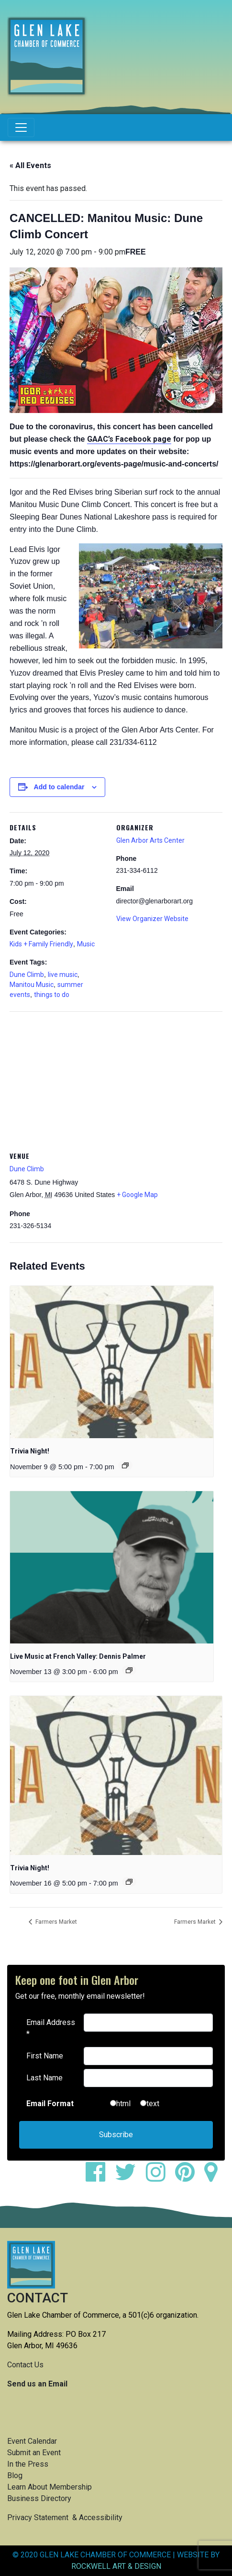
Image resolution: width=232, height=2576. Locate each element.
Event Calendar (32, 2441)
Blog (14, 2475)
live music (62, 974)
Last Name (44, 2077)
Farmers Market (55, 1922)
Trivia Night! (29, 1451)
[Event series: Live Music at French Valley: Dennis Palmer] (129, 1670)
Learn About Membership (49, 2486)
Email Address (50, 2028)
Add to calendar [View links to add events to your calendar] (59, 787)
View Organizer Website (152, 918)
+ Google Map (137, 1194)
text (152, 2103)
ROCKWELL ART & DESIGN (116, 2566)
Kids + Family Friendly (41, 944)
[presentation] (111, 1362)
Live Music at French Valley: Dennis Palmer (78, 1656)
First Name (44, 2055)
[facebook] (99, 2177)
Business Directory (39, 2498)
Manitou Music (32, 984)
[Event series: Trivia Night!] (125, 1465)
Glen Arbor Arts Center (150, 840)
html (123, 2103)
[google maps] (214, 2177)
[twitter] (129, 2177)
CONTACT (37, 2298)
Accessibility (100, 2517)
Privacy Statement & (43, 2517)
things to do (51, 994)
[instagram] (159, 2177)
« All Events (30, 165)
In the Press (27, 2464)
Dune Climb (27, 974)
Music (86, 944)
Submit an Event (34, 2452)
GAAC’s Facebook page (129, 439)
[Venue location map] (116, 1080)
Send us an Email (37, 2383)
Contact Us (25, 2364)
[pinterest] (188, 2177)
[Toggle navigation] (21, 127)
